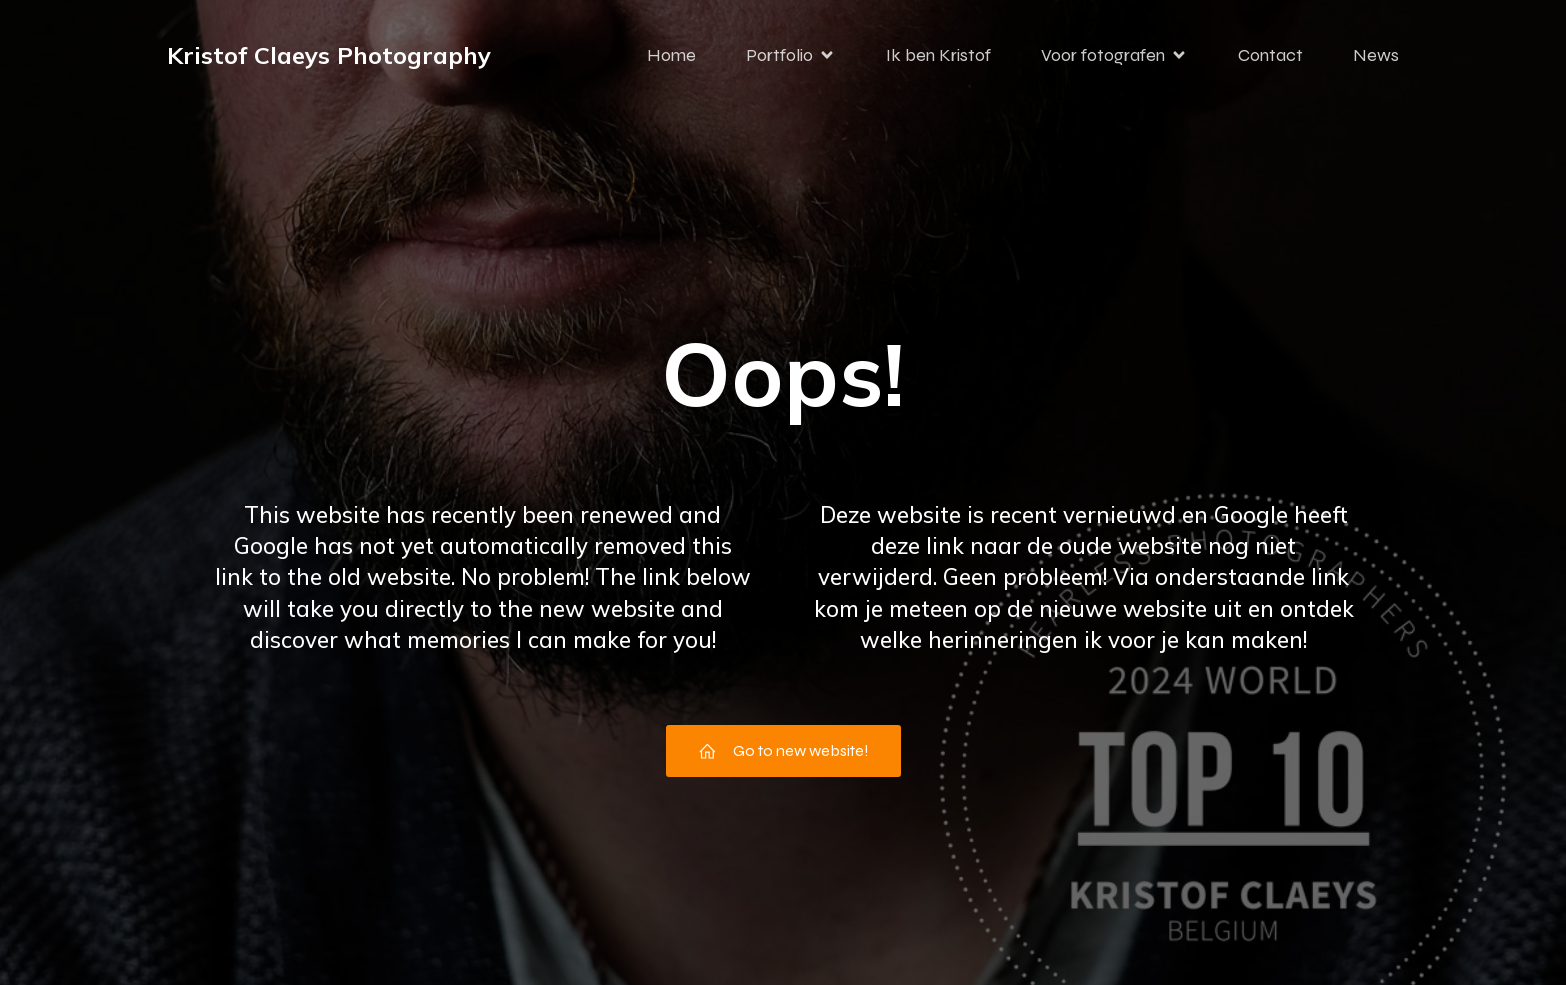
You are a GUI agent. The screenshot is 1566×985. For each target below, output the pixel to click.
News (1376, 55)
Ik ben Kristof (938, 55)
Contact (1270, 55)
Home (671, 55)
